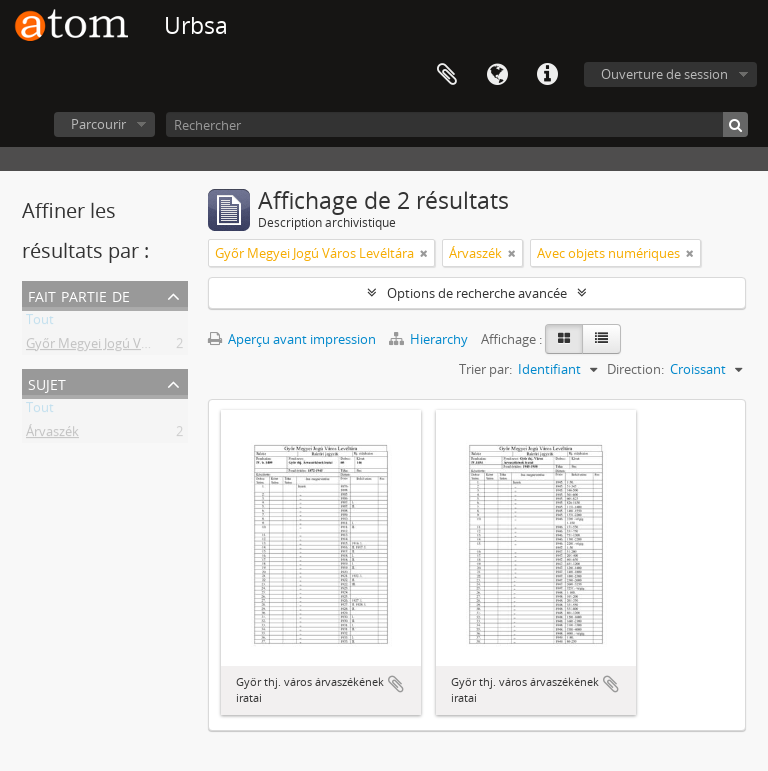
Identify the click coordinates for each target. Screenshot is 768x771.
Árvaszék (52, 435)
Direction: (635, 369)
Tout (40, 323)
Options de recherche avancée (477, 293)
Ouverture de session (664, 74)
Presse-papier (447, 75)
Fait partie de (79, 294)
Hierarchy (430, 339)
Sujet (47, 382)
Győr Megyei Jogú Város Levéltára (125, 347)
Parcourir (98, 124)
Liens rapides (547, 75)
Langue (497, 75)
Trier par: (485, 369)
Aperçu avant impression (292, 339)
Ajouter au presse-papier (396, 684)
